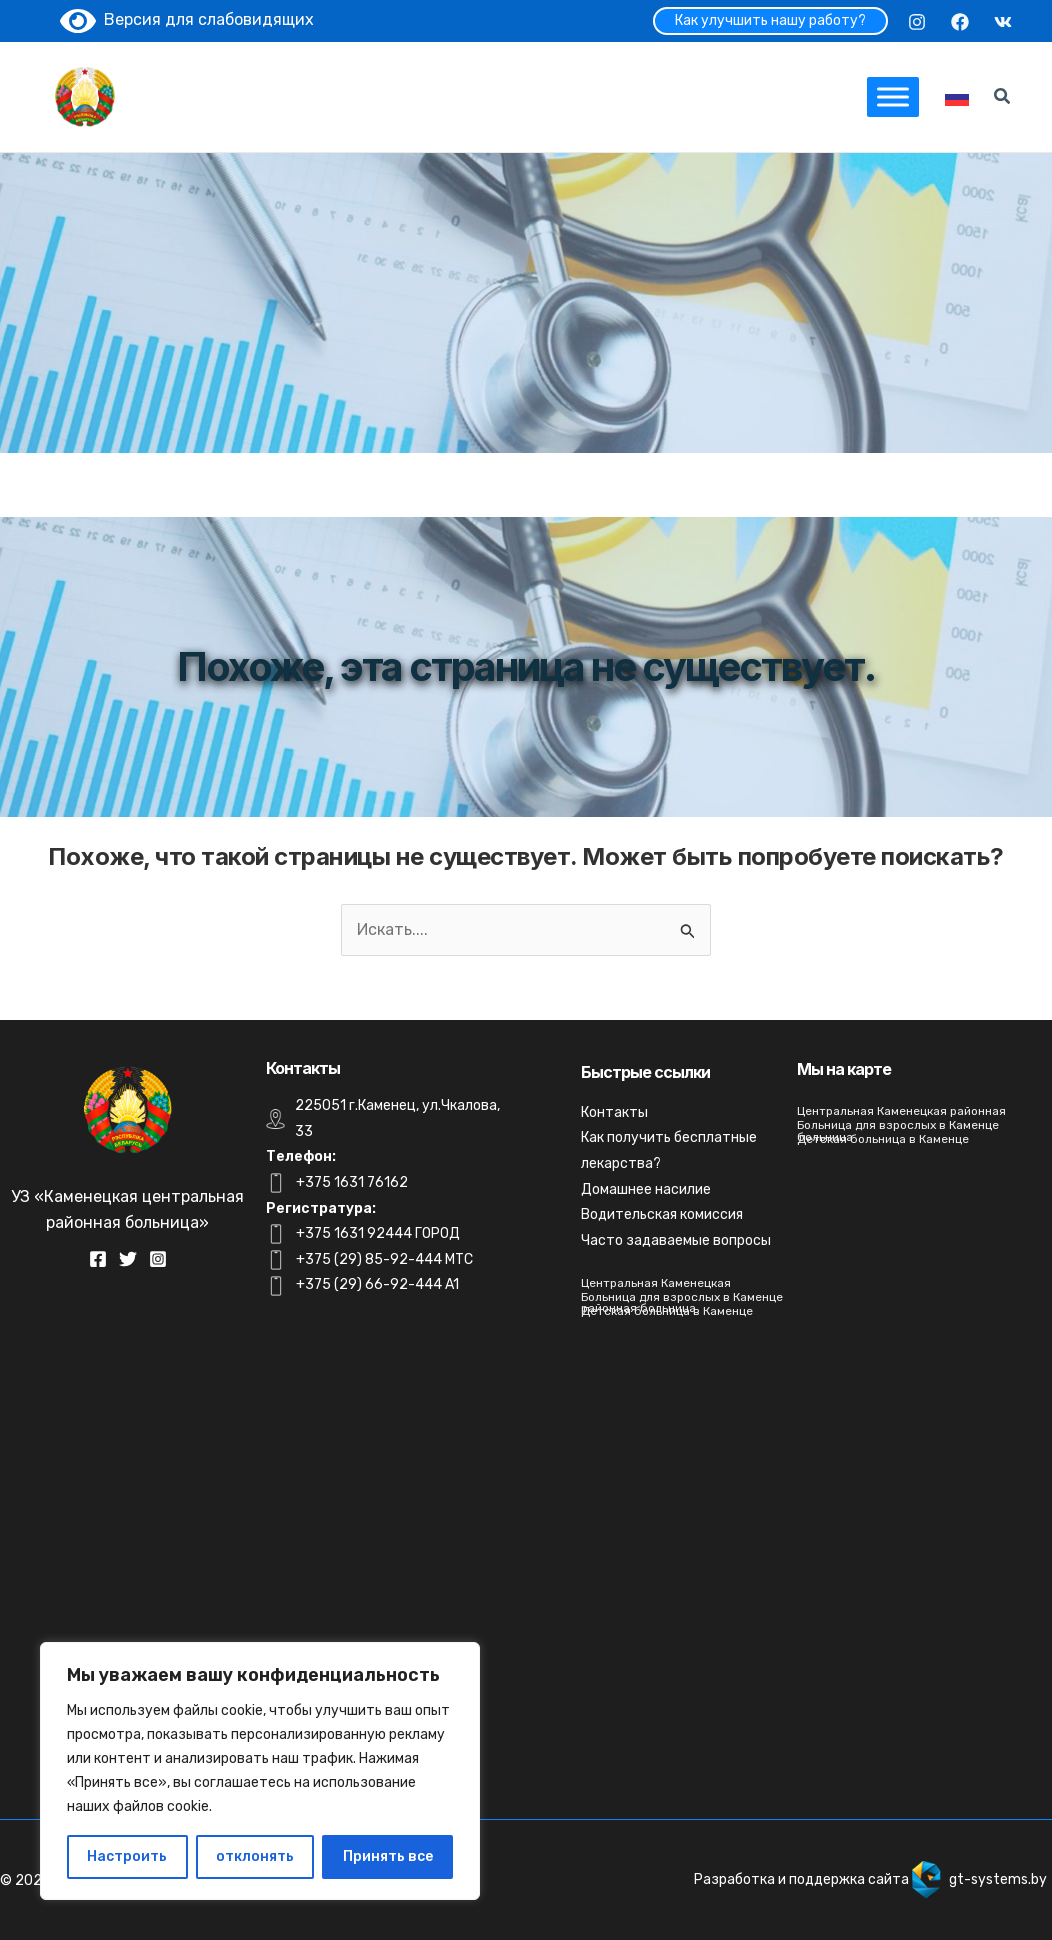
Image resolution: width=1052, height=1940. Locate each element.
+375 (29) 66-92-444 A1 (377, 1284)
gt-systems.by (998, 1879)
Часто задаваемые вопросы (676, 1240)
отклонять (255, 1856)
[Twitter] (128, 1259)
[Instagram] (917, 22)
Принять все (388, 1856)
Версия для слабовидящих (187, 19)
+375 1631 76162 (352, 1182)
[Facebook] (960, 22)
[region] (260, 1771)
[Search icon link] (1003, 99)
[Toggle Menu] (893, 96)
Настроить (127, 1856)
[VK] (1003, 22)
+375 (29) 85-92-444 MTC (384, 1259)
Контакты (614, 1112)
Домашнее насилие (646, 1189)
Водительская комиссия (662, 1214)
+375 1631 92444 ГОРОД (378, 1233)
